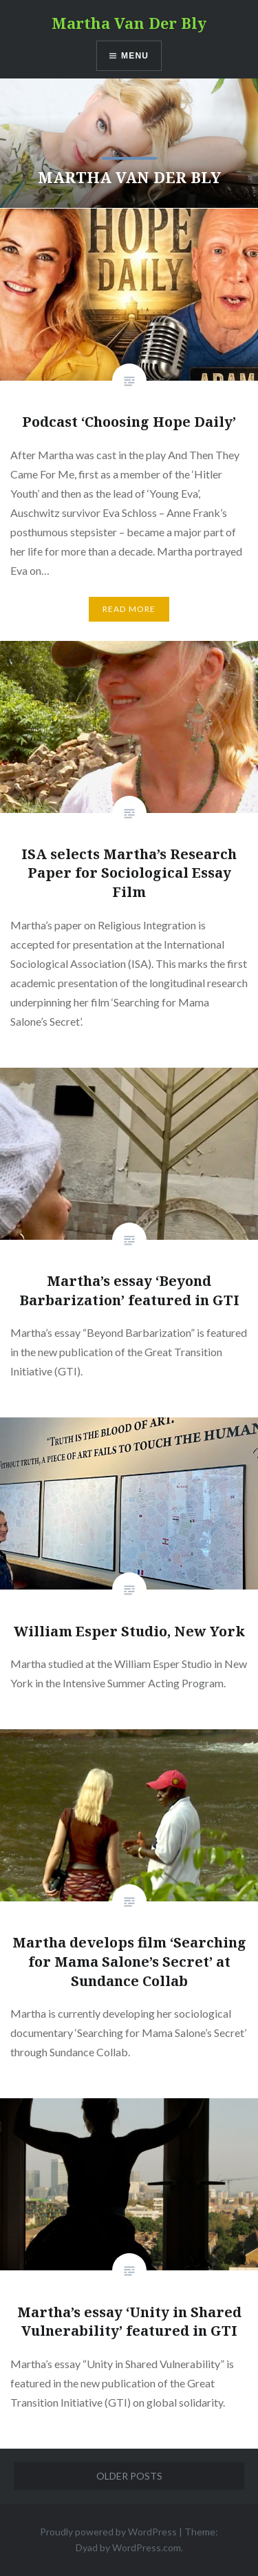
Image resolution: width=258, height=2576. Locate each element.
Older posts (129, 2476)
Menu (135, 56)
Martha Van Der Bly (129, 22)
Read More (129, 609)
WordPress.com (146, 2547)
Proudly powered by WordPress (108, 2531)
